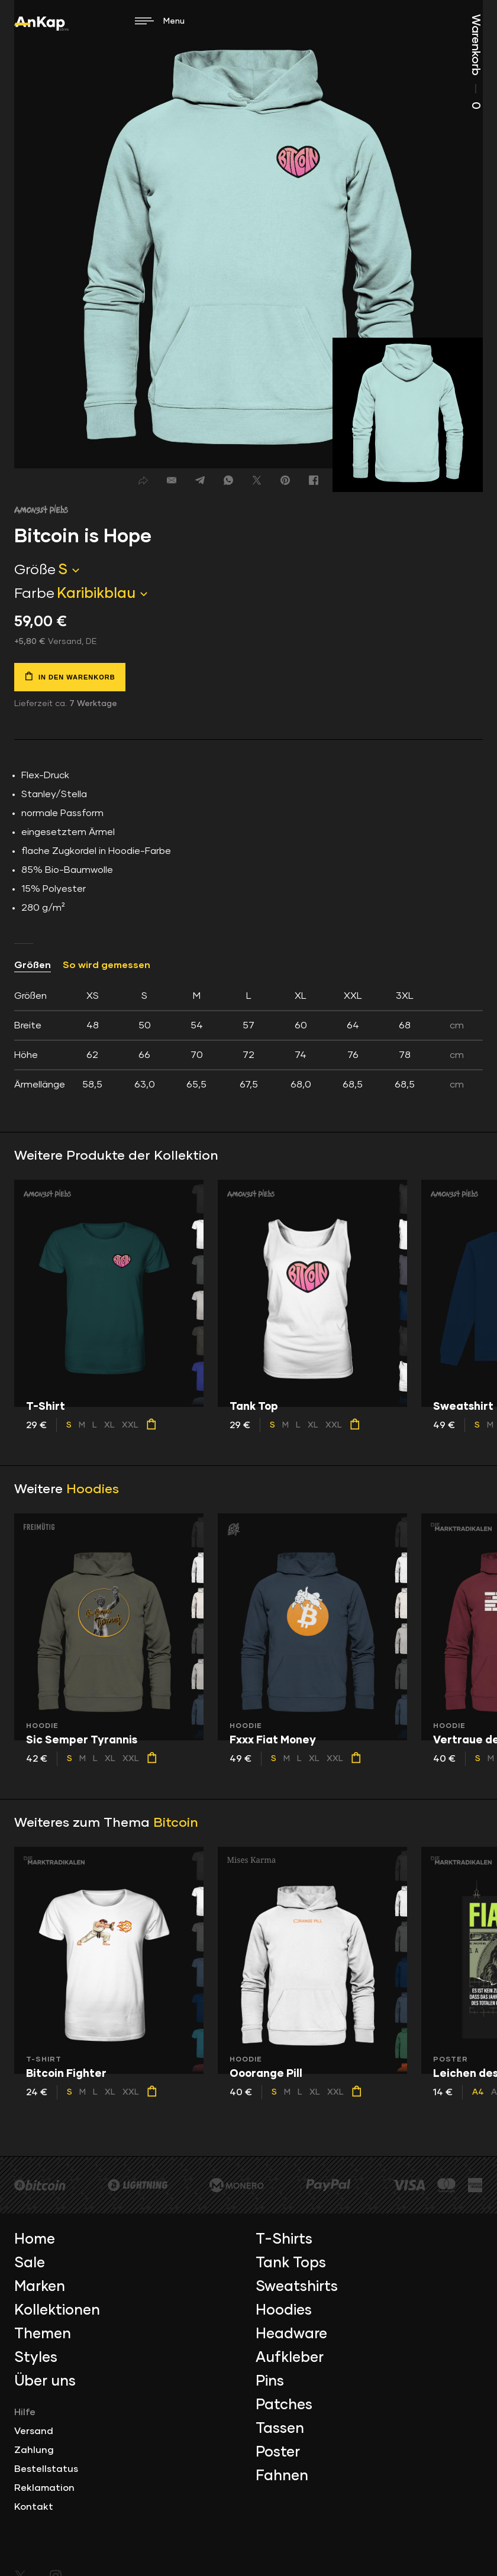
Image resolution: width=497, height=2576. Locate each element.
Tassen (280, 2429)
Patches (284, 2405)
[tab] (248, 1040)
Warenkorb (476, 61)
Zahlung (34, 2450)
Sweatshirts (297, 2287)
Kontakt (33, 2507)
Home (34, 2239)
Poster (278, 2452)
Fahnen (282, 2476)
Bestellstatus (46, 2469)
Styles (35, 2358)
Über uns (45, 2381)
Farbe (34, 594)
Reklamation (44, 2488)
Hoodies (92, 1489)
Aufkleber (290, 2358)
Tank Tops (291, 2263)
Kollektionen (57, 2310)
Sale (29, 2263)
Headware (291, 2334)
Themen (42, 2334)
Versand (33, 2431)
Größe (35, 570)
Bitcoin (175, 1823)
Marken (39, 2287)
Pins (270, 2381)
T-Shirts (284, 2239)
